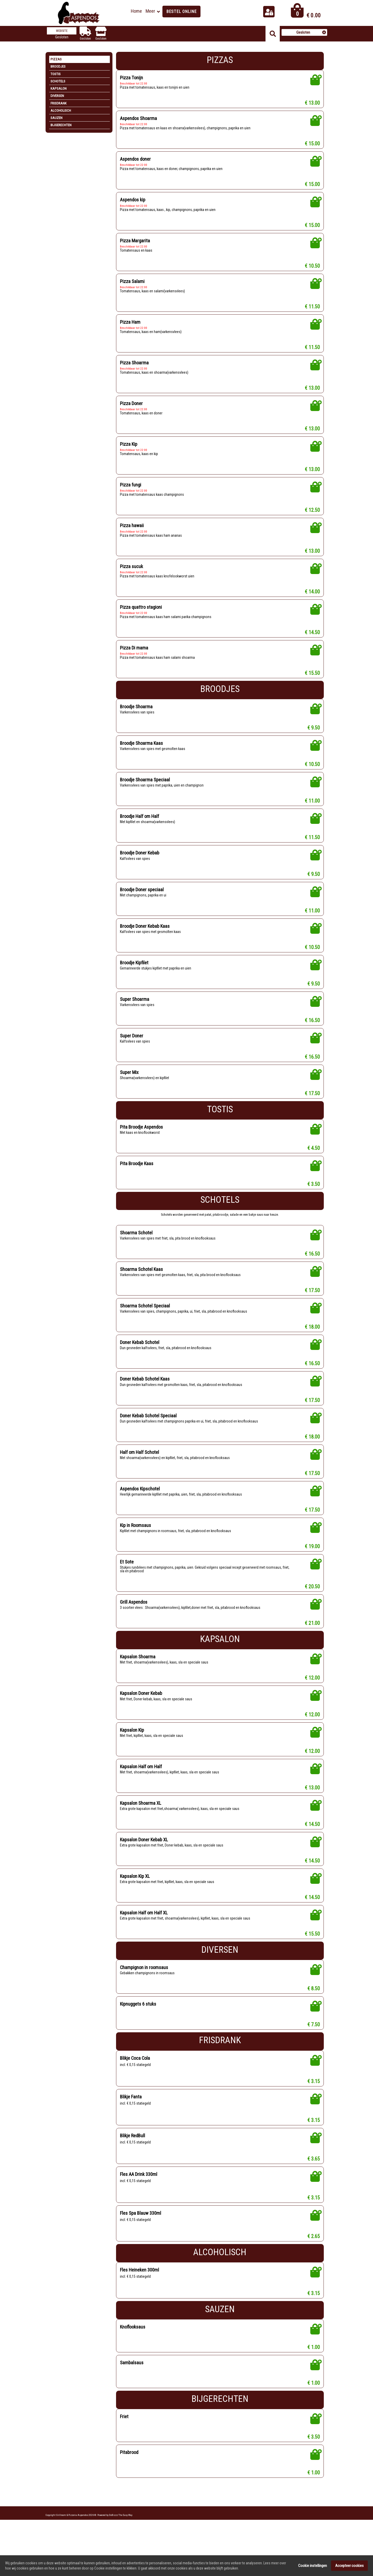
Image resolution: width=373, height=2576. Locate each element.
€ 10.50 (312, 269)
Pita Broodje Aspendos (142, 1142)
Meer (150, 11)
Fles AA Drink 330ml (140, 2203)
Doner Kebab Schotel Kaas (146, 1397)
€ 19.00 (312, 1567)
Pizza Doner (132, 408)
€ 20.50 (312, 1608)
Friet (124, 2447)
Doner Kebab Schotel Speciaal (149, 1434)
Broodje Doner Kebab (141, 864)
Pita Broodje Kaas (137, 1179)
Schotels (58, 81)
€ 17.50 (312, 1109)
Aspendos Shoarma (139, 119)
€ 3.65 (313, 2188)
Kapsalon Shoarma (138, 1679)
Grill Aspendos (134, 1623)
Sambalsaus (132, 2393)
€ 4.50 (313, 1164)
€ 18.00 (312, 1344)
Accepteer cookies (349, 2569)
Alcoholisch (61, 110)
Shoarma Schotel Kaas (142, 1286)
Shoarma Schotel (136, 1248)
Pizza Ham (130, 326)
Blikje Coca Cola (136, 2085)
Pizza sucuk (132, 573)
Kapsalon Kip (133, 1753)
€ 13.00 (312, 104)
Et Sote (127, 1583)
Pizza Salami (132, 284)
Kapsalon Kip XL (136, 1902)
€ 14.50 (312, 640)
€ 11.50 (312, 310)
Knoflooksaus (133, 2357)
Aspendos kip (133, 202)
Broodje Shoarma (137, 715)
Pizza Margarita (135, 243)
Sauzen (56, 118)
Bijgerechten (61, 125)
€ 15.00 (312, 145)
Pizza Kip (129, 449)
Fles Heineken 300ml (140, 2300)
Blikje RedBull (133, 2164)
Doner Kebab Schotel (140, 1360)
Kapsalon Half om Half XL (145, 1939)
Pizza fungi (131, 491)
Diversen (57, 96)
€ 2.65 (313, 2266)
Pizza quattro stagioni (141, 615)
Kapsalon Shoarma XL (141, 1827)
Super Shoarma (135, 1013)
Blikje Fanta (131, 2125)
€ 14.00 (312, 599)
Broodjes (58, 66)
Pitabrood (129, 2483)
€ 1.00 (313, 2378)
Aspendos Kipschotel (141, 1508)
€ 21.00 (312, 1645)
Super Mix (130, 1087)
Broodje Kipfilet (135, 976)
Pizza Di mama (134, 656)
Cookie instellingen (312, 2569)
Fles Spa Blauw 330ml (141, 2243)
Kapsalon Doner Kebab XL (145, 1864)
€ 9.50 (313, 737)
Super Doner (132, 1050)
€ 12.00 (312, 1700)
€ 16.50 (312, 1034)
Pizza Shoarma (134, 367)
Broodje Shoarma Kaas (142, 753)
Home (136, 11)
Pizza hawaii (132, 532)
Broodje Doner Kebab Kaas (146, 938)
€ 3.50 (313, 1199)
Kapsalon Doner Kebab (142, 1716)
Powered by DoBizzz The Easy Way (114, 2545)
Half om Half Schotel (140, 1471)
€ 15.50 (312, 682)
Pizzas (56, 59)
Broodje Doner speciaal (143, 901)
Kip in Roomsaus (136, 1546)
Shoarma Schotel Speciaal (145, 1323)
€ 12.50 (312, 517)
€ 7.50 (313, 2052)
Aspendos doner (136, 161)
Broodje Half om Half (141, 827)
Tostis (56, 74)
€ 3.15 (313, 2109)
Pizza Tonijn (132, 78)
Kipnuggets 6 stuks (139, 2031)
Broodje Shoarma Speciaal (146, 790)
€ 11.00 (312, 811)
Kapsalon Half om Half (142, 1790)
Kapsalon (59, 88)
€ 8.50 (313, 2016)
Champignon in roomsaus (145, 1994)
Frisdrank (59, 103)
